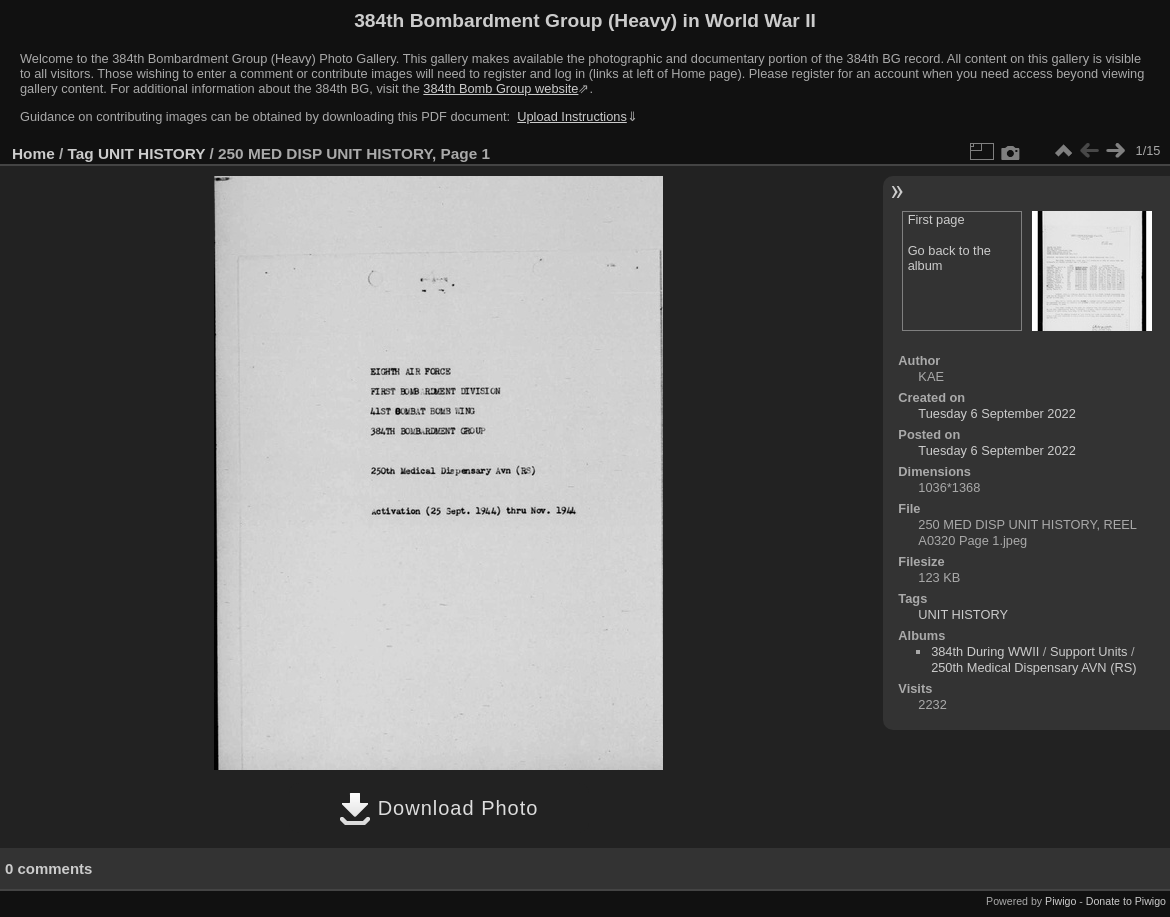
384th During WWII (985, 651)
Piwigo (1060, 901)
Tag (81, 153)
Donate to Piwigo (1126, 901)
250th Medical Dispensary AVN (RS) (1033, 667)
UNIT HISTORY (151, 153)
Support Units (1089, 651)
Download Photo (438, 808)
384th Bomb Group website (500, 88)
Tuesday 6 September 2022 (996, 413)
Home (33, 153)
